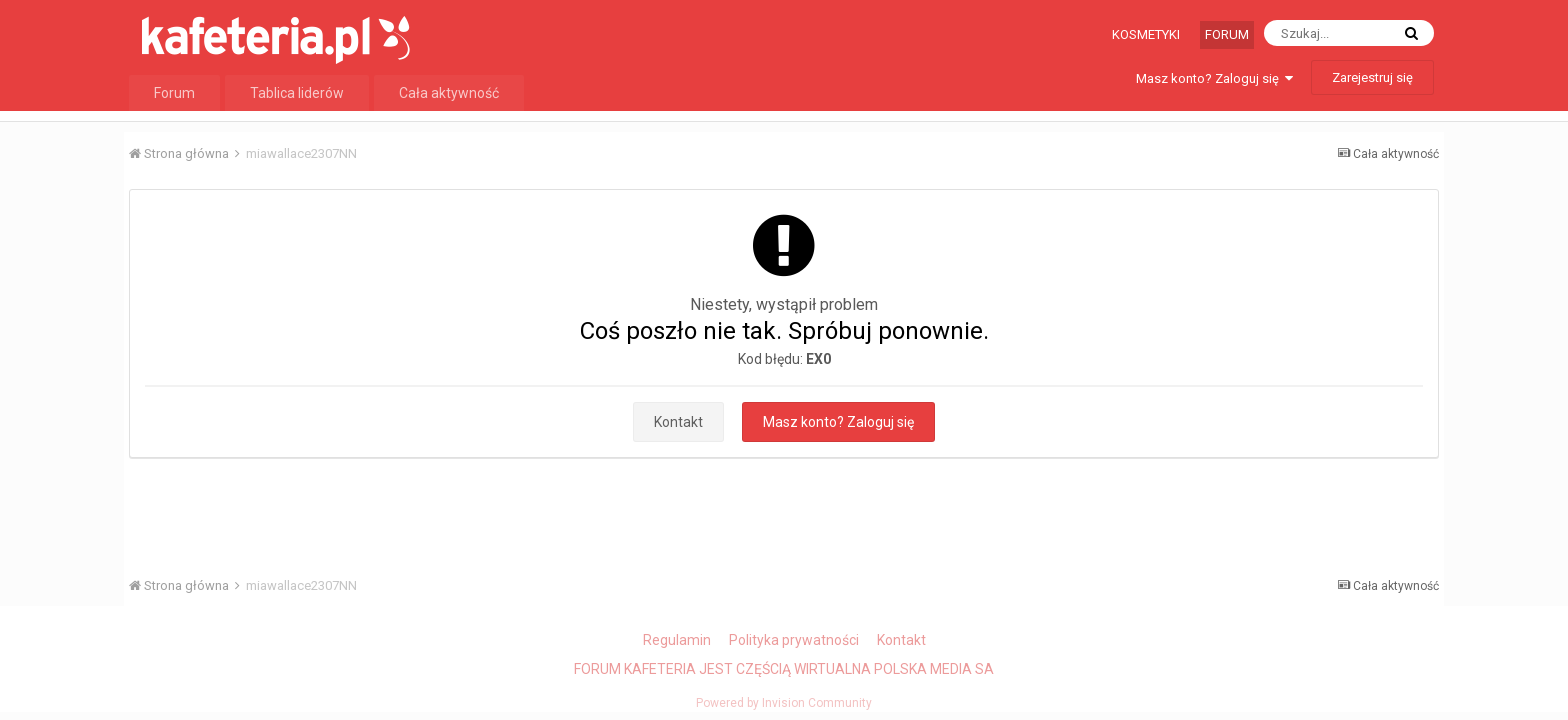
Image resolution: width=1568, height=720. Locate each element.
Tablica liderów (297, 93)
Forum (1227, 34)
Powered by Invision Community (784, 703)
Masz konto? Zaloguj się (1214, 78)
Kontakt (678, 422)
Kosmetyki (1146, 34)
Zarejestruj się (1372, 77)
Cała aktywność (449, 93)
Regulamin (677, 640)
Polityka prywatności (794, 640)
